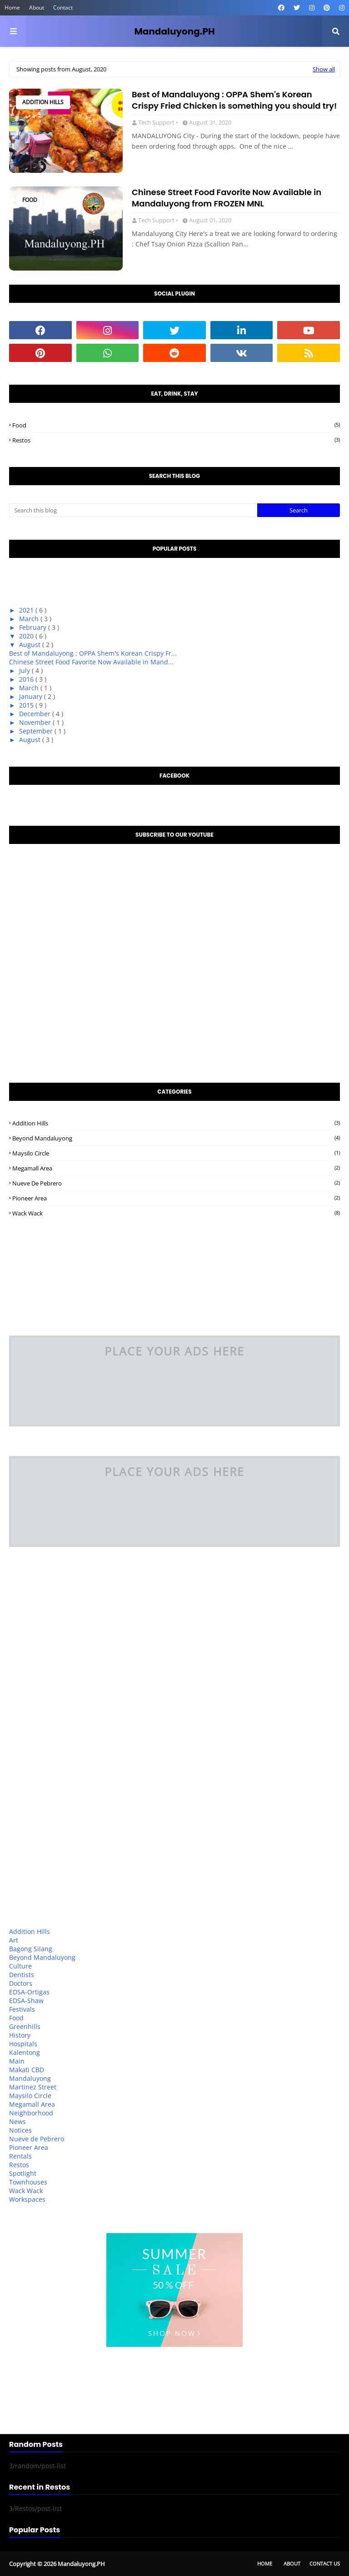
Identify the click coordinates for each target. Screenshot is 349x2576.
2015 (27, 705)
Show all (324, 69)
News (17, 2121)
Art (13, 1940)
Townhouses (28, 2182)
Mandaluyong (30, 2078)
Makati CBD (26, 2069)
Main (17, 2061)
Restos (176, 440)
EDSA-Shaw (26, 2000)
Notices (20, 2130)
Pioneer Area (176, 1198)
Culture (20, 1966)
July (25, 670)
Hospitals (23, 2043)
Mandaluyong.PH (174, 31)
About (36, 7)
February (33, 627)
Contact (63, 7)
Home (12, 7)
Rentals (20, 2156)
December (35, 713)
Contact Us (324, 2563)
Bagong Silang (30, 1948)
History (19, 2035)
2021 (27, 610)
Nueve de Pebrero (176, 1183)
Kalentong (24, 2052)
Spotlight (22, 2173)
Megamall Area (176, 1168)
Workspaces (27, 2199)
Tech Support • (158, 122)
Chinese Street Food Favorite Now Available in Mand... (91, 662)
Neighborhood (31, 2113)
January (31, 696)
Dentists (21, 1974)
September (37, 731)
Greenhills (24, 2026)
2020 (27, 636)
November (36, 722)
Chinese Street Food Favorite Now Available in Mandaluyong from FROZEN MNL (226, 197)
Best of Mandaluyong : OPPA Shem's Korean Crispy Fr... (93, 653)
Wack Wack (176, 1213)
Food (29, 200)
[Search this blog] (133, 510)
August (30, 644)
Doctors (20, 1983)
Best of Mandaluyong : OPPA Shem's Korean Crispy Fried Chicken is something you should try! (234, 100)
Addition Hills (43, 102)
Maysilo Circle (176, 1153)
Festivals (22, 2009)
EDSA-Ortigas (29, 1992)
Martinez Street (32, 2087)
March (29, 618)
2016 (27, 679)
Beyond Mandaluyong (176, 1138)
